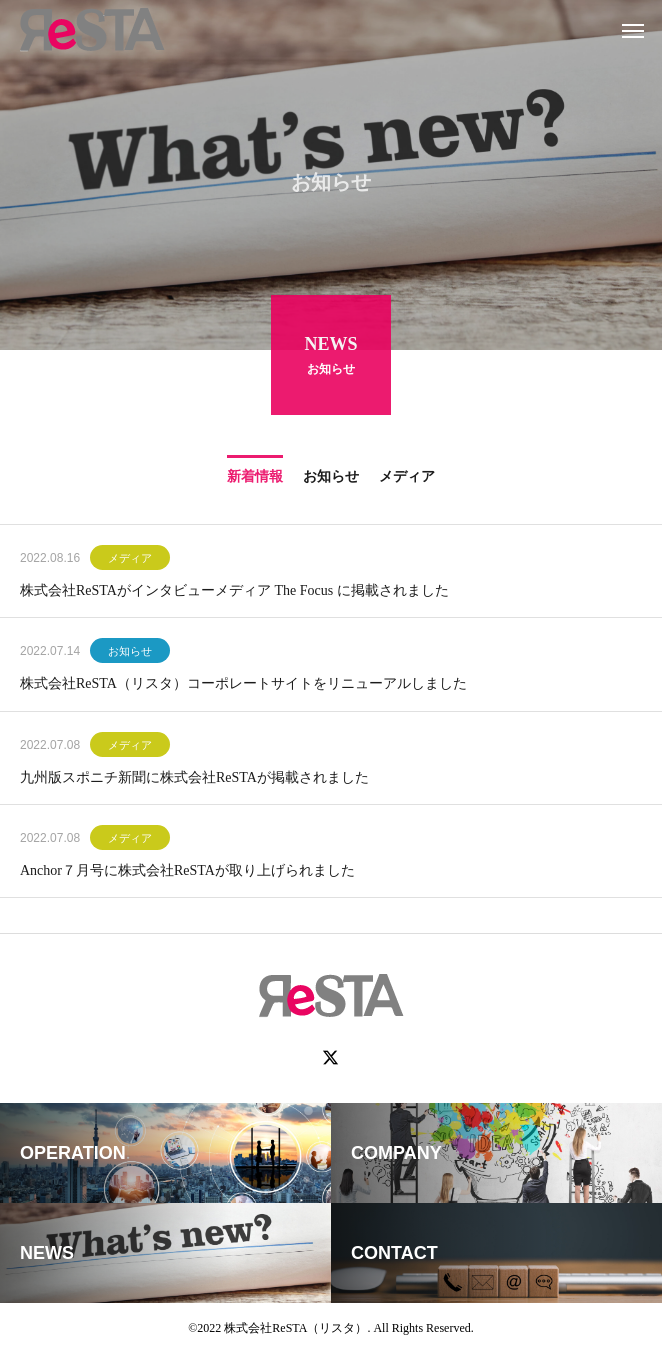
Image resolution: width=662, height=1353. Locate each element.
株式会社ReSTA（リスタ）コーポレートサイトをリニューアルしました (243, 686)
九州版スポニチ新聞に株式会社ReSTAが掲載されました (194, 779)
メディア (130, 561)
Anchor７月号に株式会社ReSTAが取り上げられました (187, 873)
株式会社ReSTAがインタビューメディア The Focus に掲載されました (234, 593)
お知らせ (130, 654)
